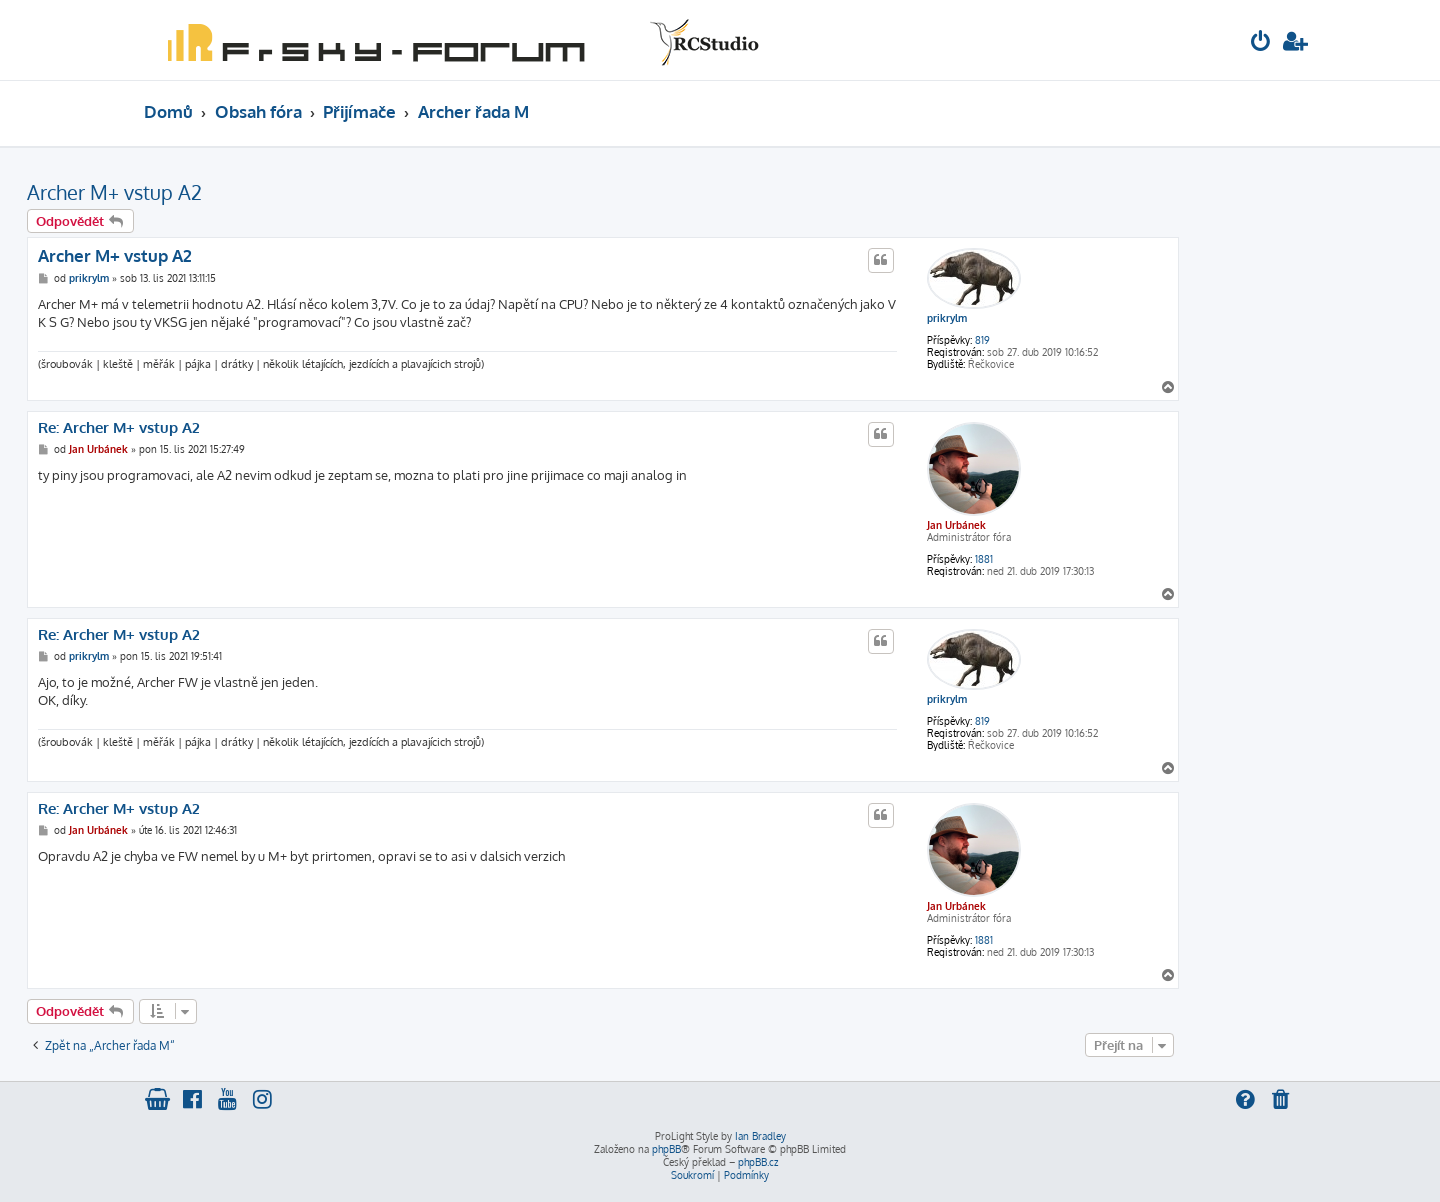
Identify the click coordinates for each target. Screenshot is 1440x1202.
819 (982, 340)
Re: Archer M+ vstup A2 (119, 428)
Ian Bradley (760, 1136)
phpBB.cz (758, 1162)
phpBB (666, 1149)
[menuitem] (1261, 43)
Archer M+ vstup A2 (114, 192)
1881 (984, 559)
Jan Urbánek (956, 525)
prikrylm (947, 318)
